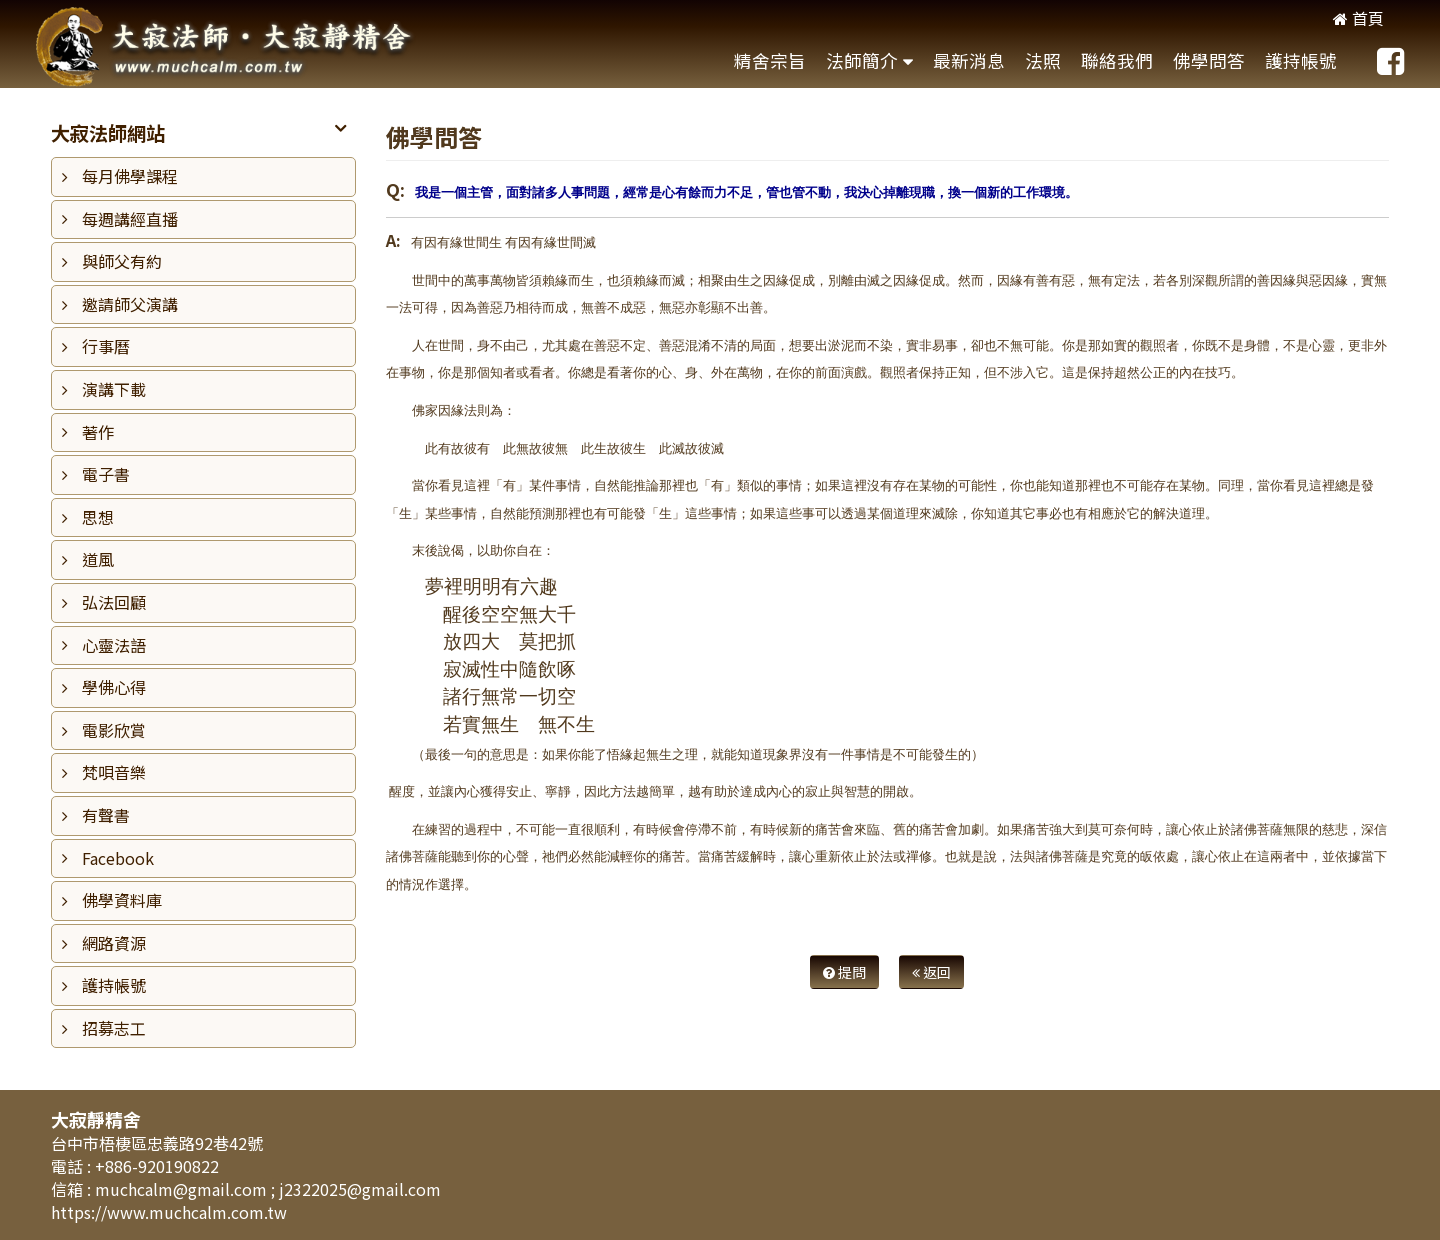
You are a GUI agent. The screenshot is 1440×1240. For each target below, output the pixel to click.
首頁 (1358, 18)
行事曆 (106, 346)
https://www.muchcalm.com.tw (169, 1212)
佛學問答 (1209, 60)
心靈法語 (114, 645)
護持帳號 (1301, 60)
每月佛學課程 (130, 176)
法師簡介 (862, 60)
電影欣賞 (114, 730)
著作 (98, 432)
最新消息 (969, 60)
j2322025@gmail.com (360, 1189)
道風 (98, 559)
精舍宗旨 (770, 60)
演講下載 (114, 389)
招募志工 (114, 1028)
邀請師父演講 (130, 304)
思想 (98, 517)
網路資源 (114, 943)
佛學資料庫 (122, 900)
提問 (844, 972)
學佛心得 (114, 687)
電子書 (106, 474)
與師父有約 (122, 261)
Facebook (118, 858)
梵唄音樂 (114, 772)
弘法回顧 (114, 602)
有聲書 (106, 815)
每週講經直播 (130, 219)
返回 (931, 972)
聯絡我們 (1117, 60)
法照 (1043, 60)
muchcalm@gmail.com (183, 1189)
